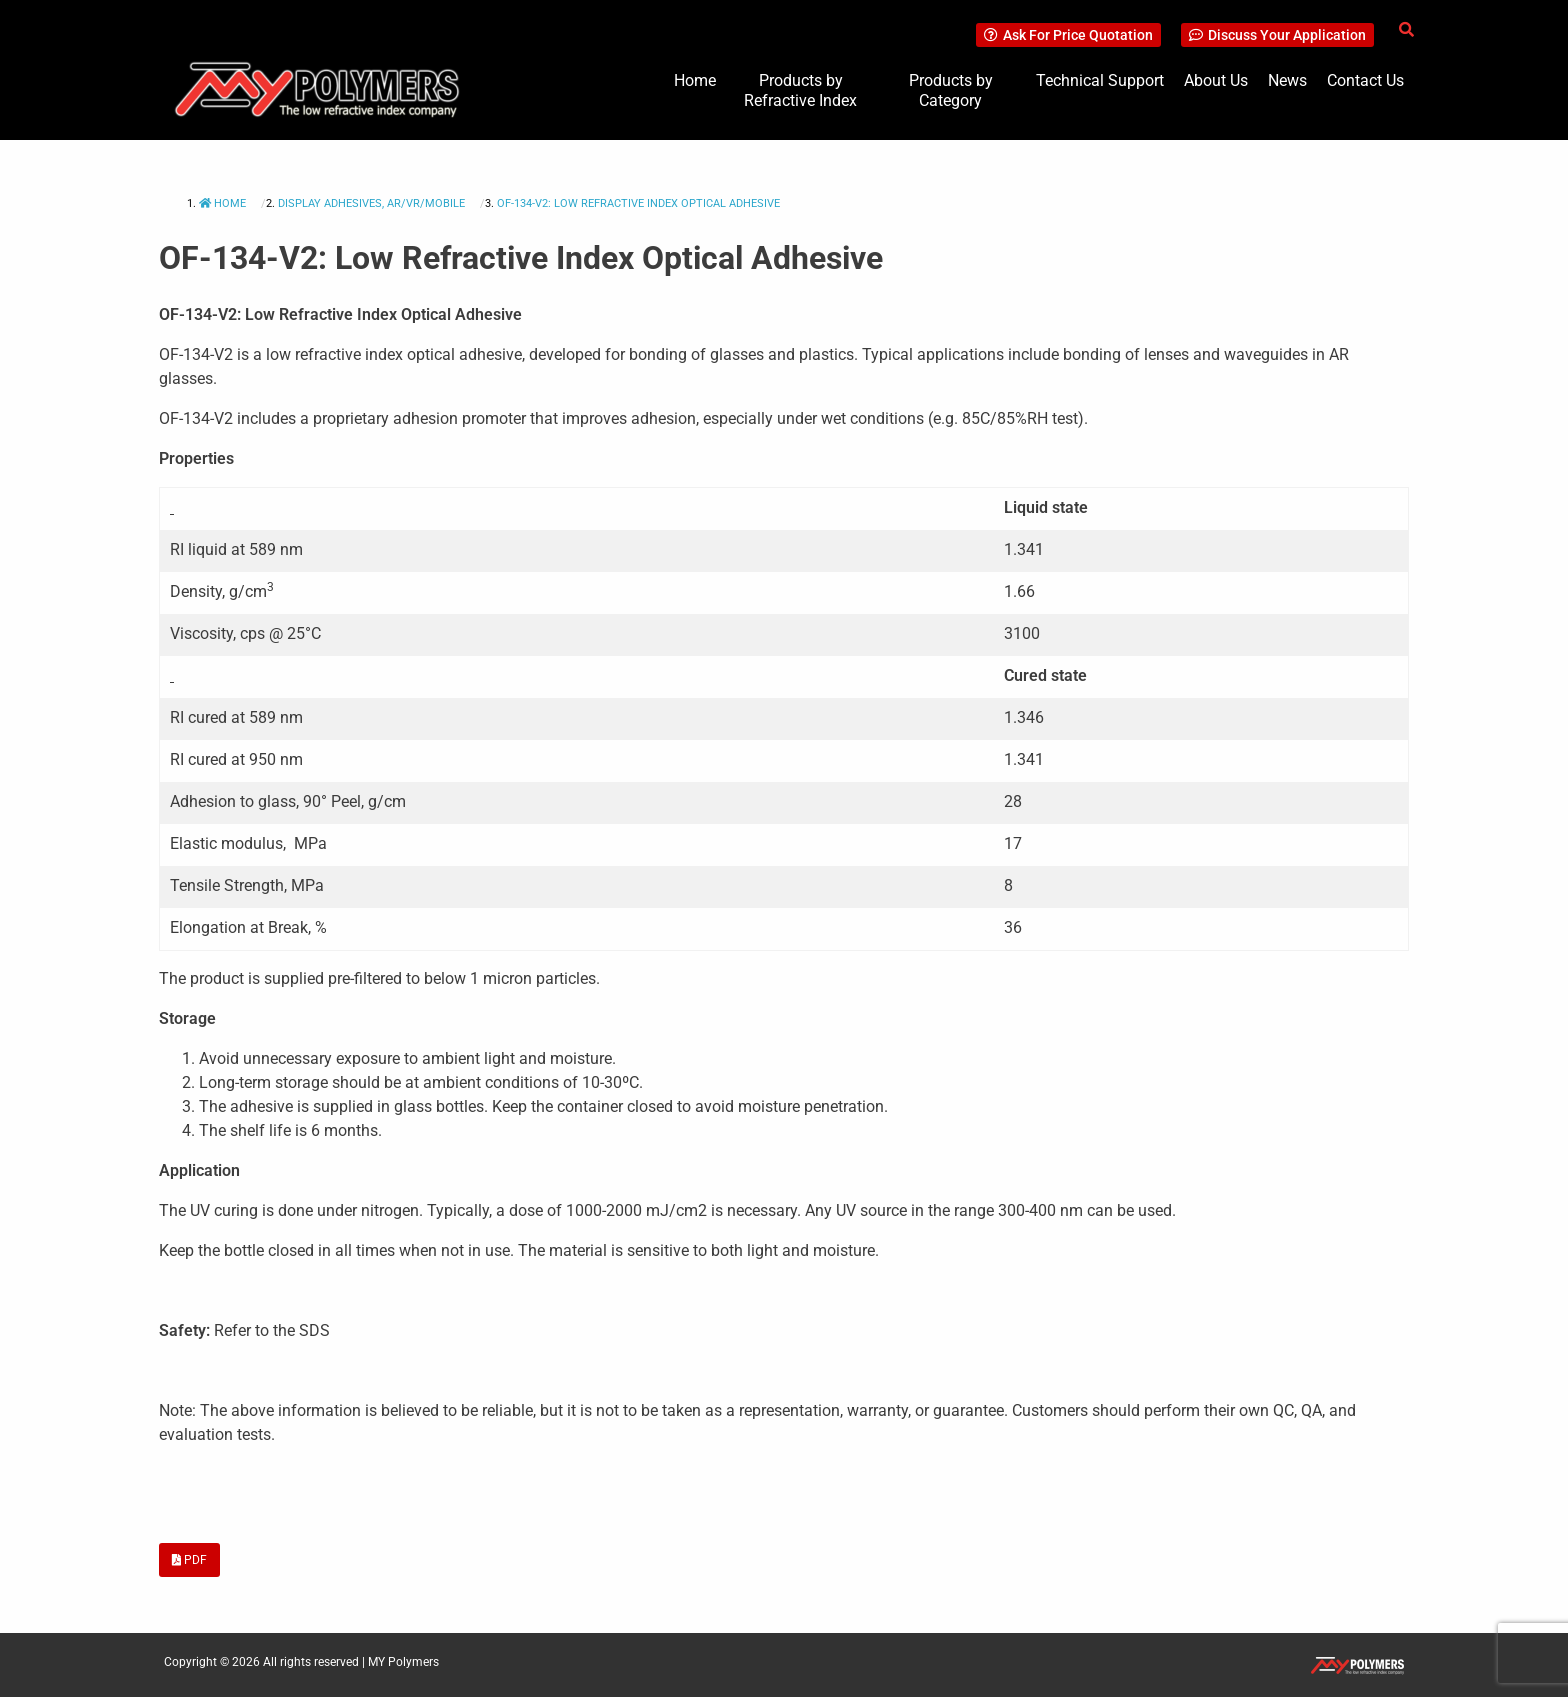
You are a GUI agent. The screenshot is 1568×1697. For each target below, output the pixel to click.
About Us (1216, 80)
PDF (189, 1560)
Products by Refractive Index (800, 90)
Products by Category (951, 90)
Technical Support (1100, 80)
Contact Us (1365, 80)
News (1287, 80)
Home (695, 80)
